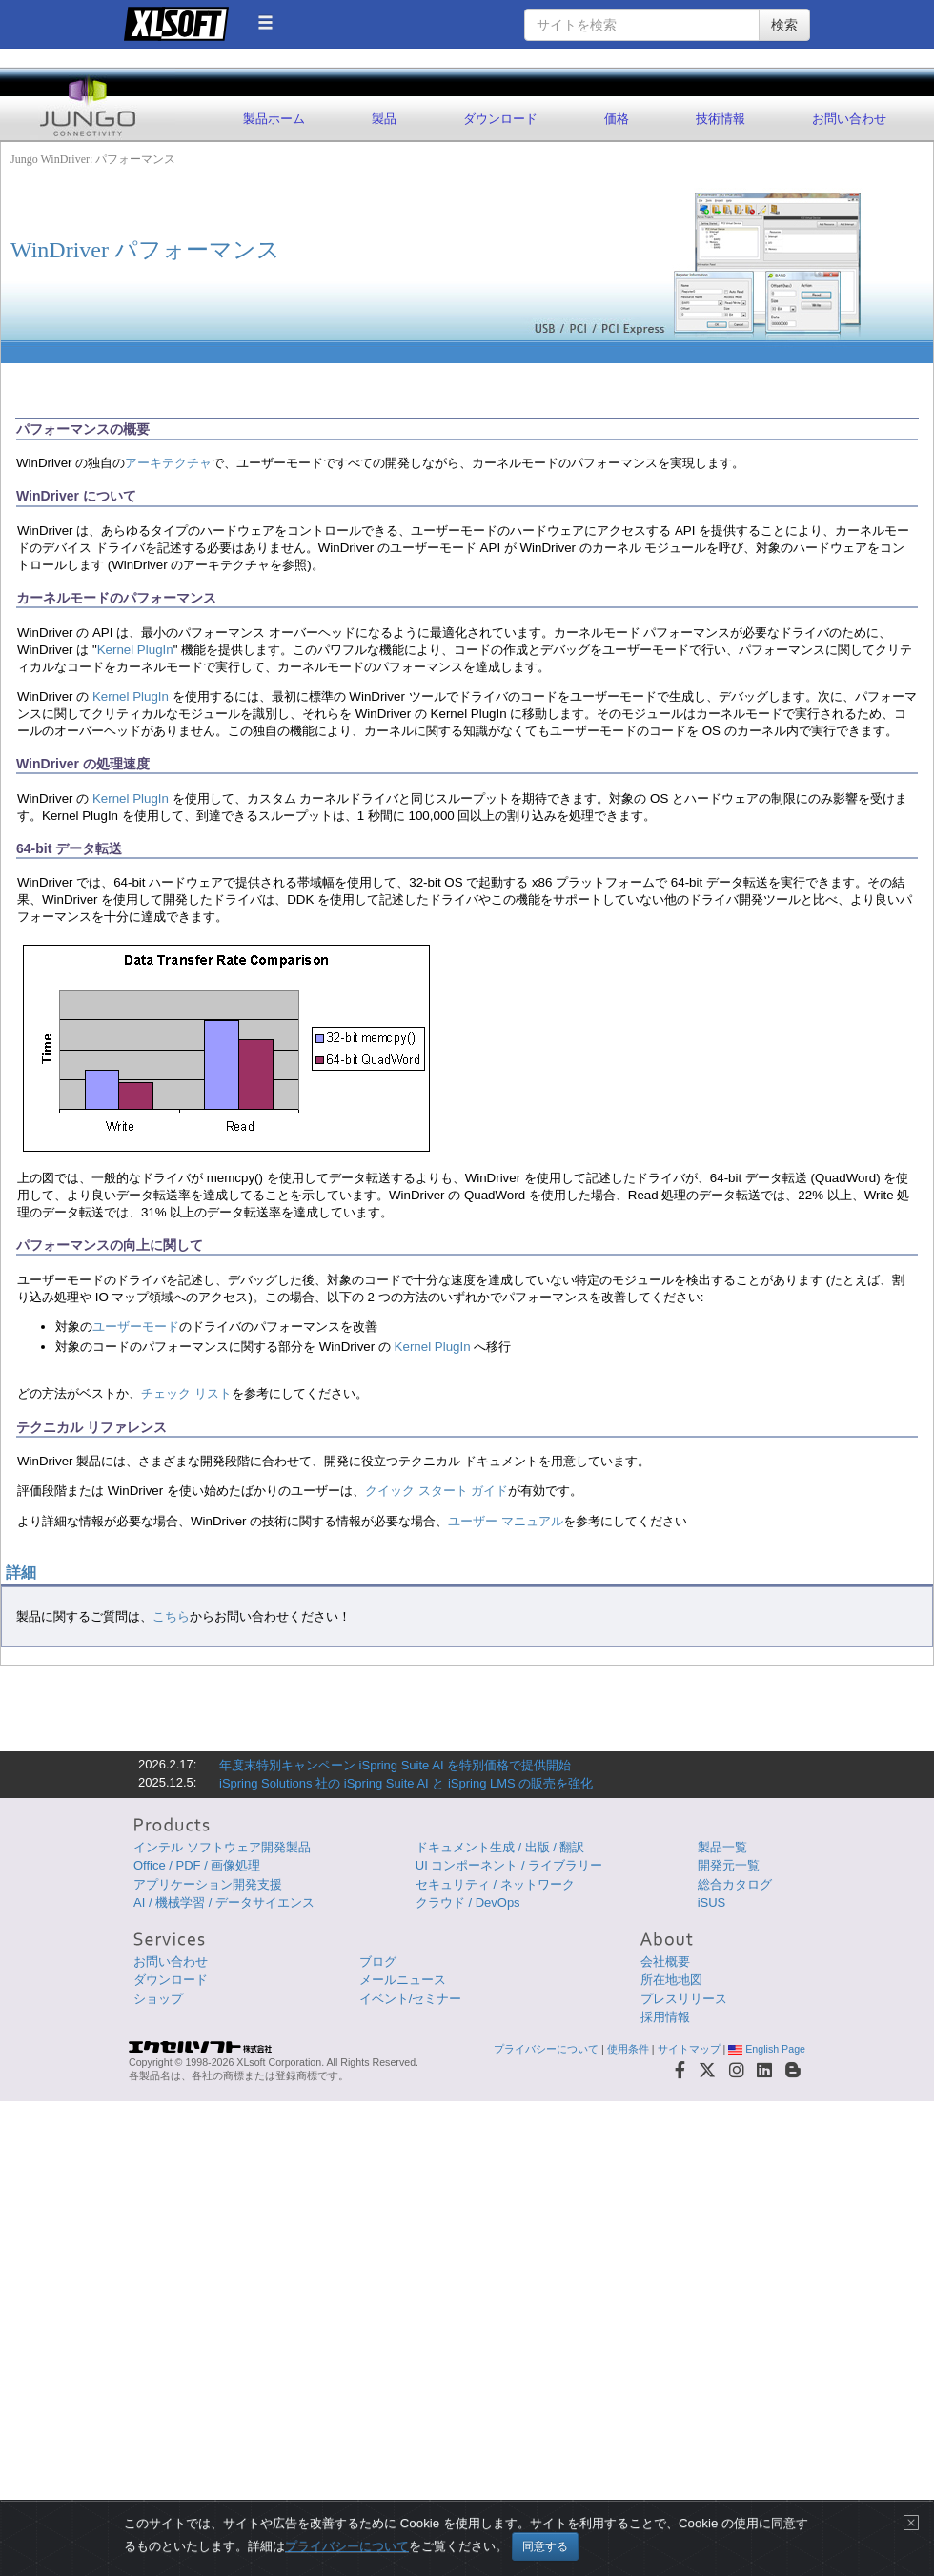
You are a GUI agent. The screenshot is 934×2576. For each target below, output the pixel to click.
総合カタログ (735, 1884)
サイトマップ (689, 2049)
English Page (766, 2049)
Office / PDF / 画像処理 (196, 1865)
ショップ (158, 1999)
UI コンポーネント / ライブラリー (509, 1865)
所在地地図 (671, 1980)
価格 (616, 119)
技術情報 (720, 119)
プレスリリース (683, 1999)
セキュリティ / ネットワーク (495, 1884)
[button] (265, 22)
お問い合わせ (849, 119)
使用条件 (628, 2049)
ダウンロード (500, 119)
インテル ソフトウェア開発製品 (222, 1847)
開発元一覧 (729, 1865)
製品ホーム (274, 119)
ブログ (377, 1961)
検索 (784, 24)
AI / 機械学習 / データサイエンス (224, 1902)
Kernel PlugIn (135, 650)
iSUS (712, 1902)
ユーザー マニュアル (505, 1521)
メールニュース (402, 1980)
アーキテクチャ (168, 463)
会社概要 (665, 1961)
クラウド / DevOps (468, 1902)
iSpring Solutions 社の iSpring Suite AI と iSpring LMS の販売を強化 (406, 1783)
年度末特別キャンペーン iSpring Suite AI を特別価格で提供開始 (395, 1765)
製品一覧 (722, 1847)
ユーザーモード (135, 1326)
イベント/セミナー (410, 1999)
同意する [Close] (545, 2546)
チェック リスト (186, 1393)
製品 (384, 119)
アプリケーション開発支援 (207, 1884)
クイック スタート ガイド (436, 1490)
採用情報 (665, 2017)
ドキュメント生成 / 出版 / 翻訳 (500, 1847)
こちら (171, 1616)
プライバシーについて (546, 2049)
